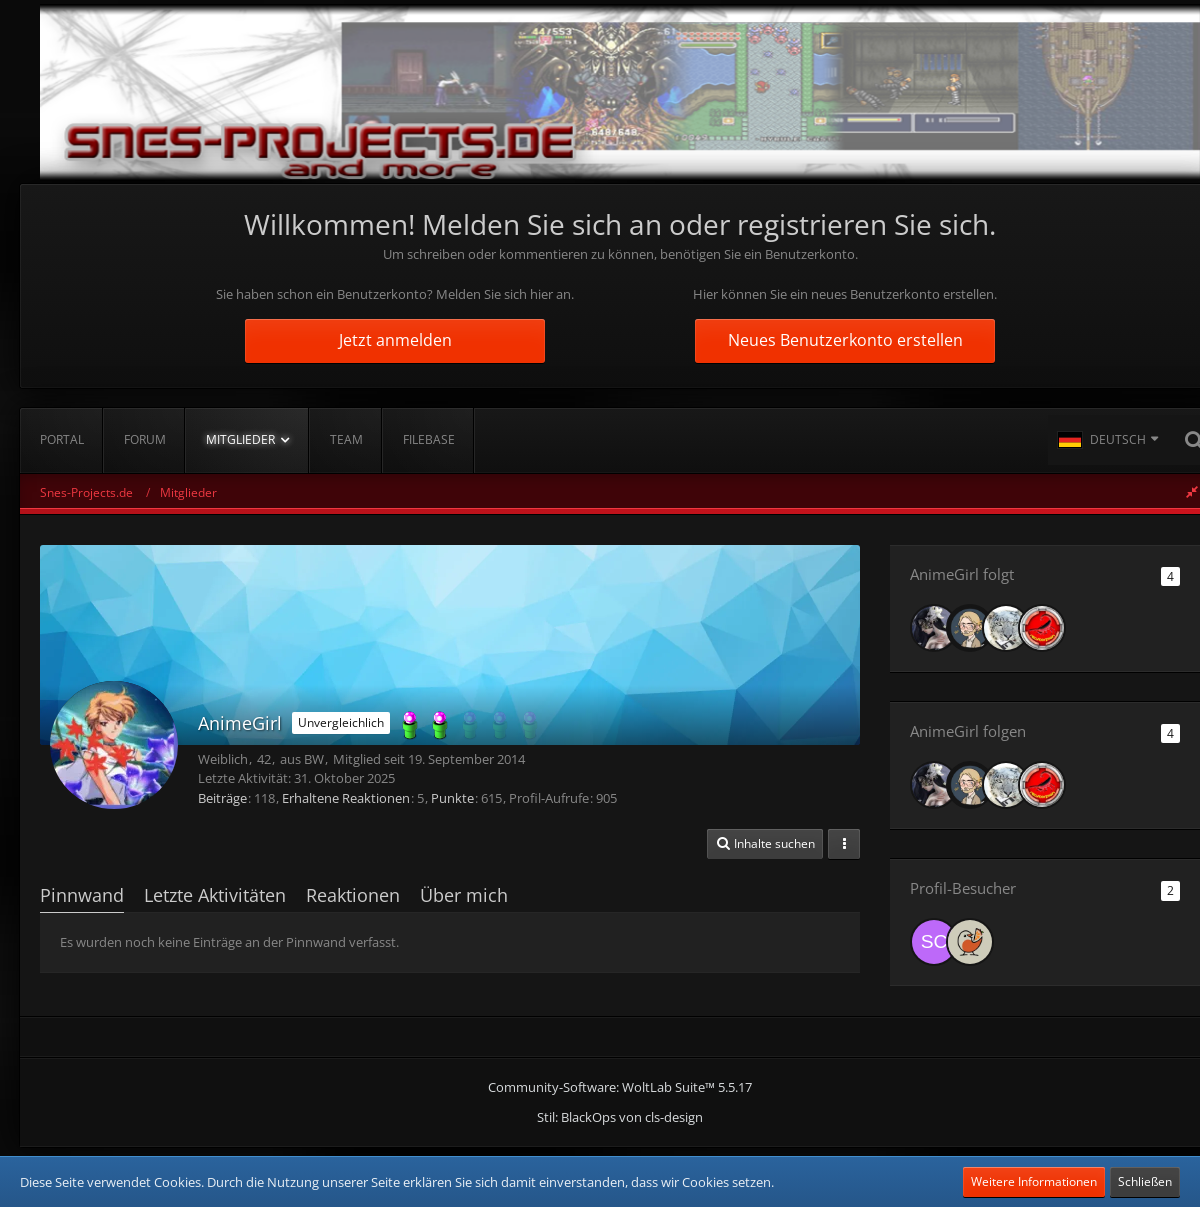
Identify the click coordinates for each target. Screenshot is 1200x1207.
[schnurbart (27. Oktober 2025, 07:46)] (934, 942)
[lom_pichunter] (970, 628)
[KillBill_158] (1006, 628)
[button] (1108, 440)
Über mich (464, 895)
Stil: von (620, 1117)
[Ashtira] (934, 628)
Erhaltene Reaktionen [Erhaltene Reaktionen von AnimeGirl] (346, 798)
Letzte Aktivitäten (215, 895)
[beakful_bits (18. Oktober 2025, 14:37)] (970, 942)
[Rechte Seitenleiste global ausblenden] (1192, 492)
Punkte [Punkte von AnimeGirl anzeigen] (452, 798)
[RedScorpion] (1042, 628)
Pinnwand (82, 895)
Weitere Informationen (1034, 1181)
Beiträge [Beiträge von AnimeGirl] (222, 798)
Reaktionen (353, 895)
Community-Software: (620, 1087)
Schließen (1145, 1181)
